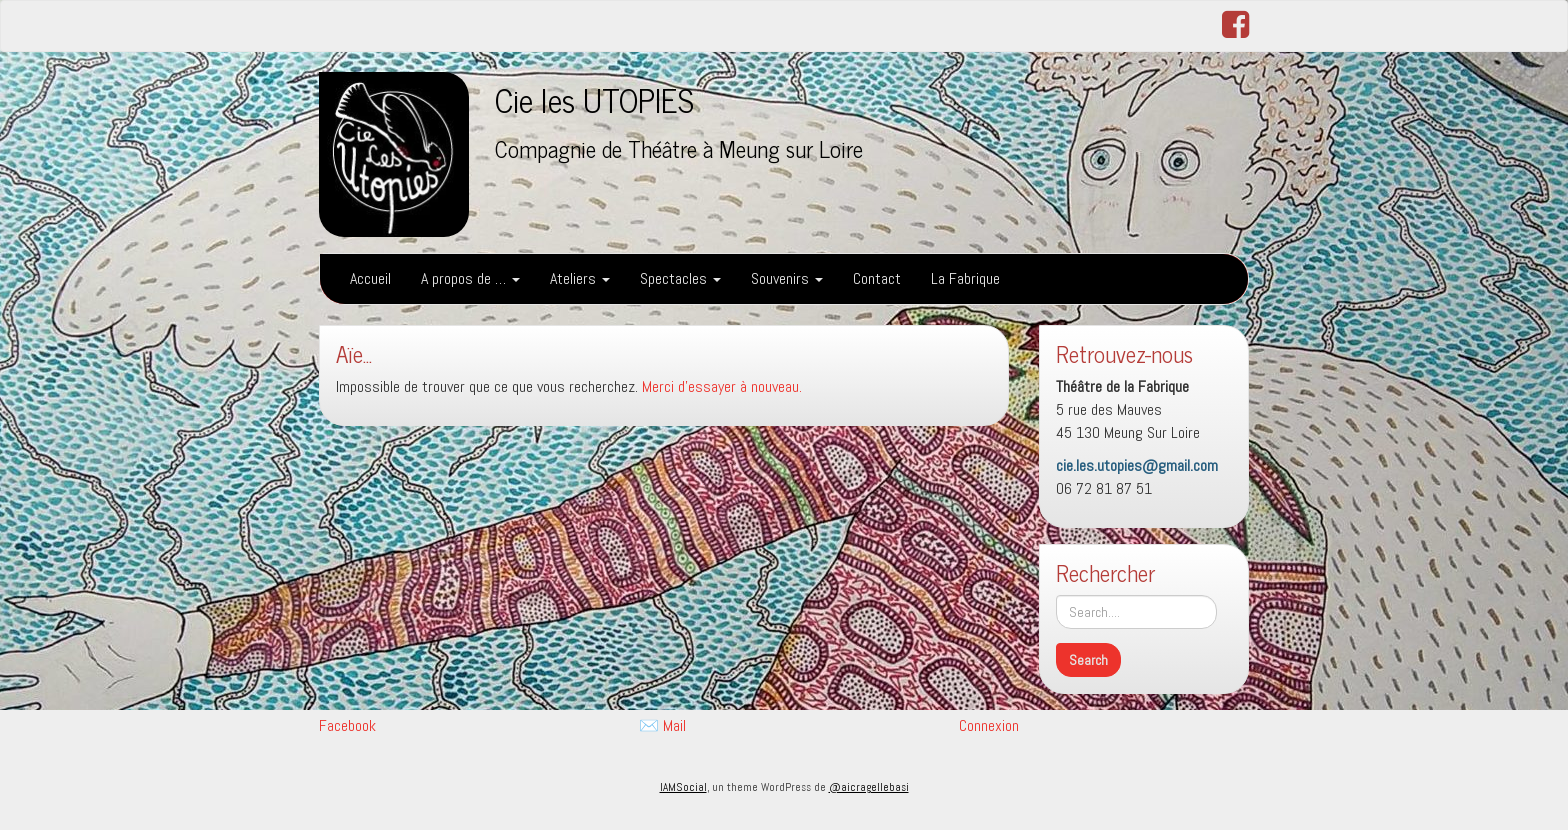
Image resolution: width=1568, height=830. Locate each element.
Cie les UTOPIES (594, 99)
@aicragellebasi (869, 787)
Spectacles (680, 278)
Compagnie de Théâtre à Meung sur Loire (679, 148)
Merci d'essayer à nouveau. (722, 386)
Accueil (370, 278)
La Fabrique (965, 278)
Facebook (347, 725)
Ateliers (580, 278)
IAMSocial (683, 787)
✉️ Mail (662, 725)
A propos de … (470, 278)
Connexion (989, 725)
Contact (877, 278)
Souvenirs (787, 278)
